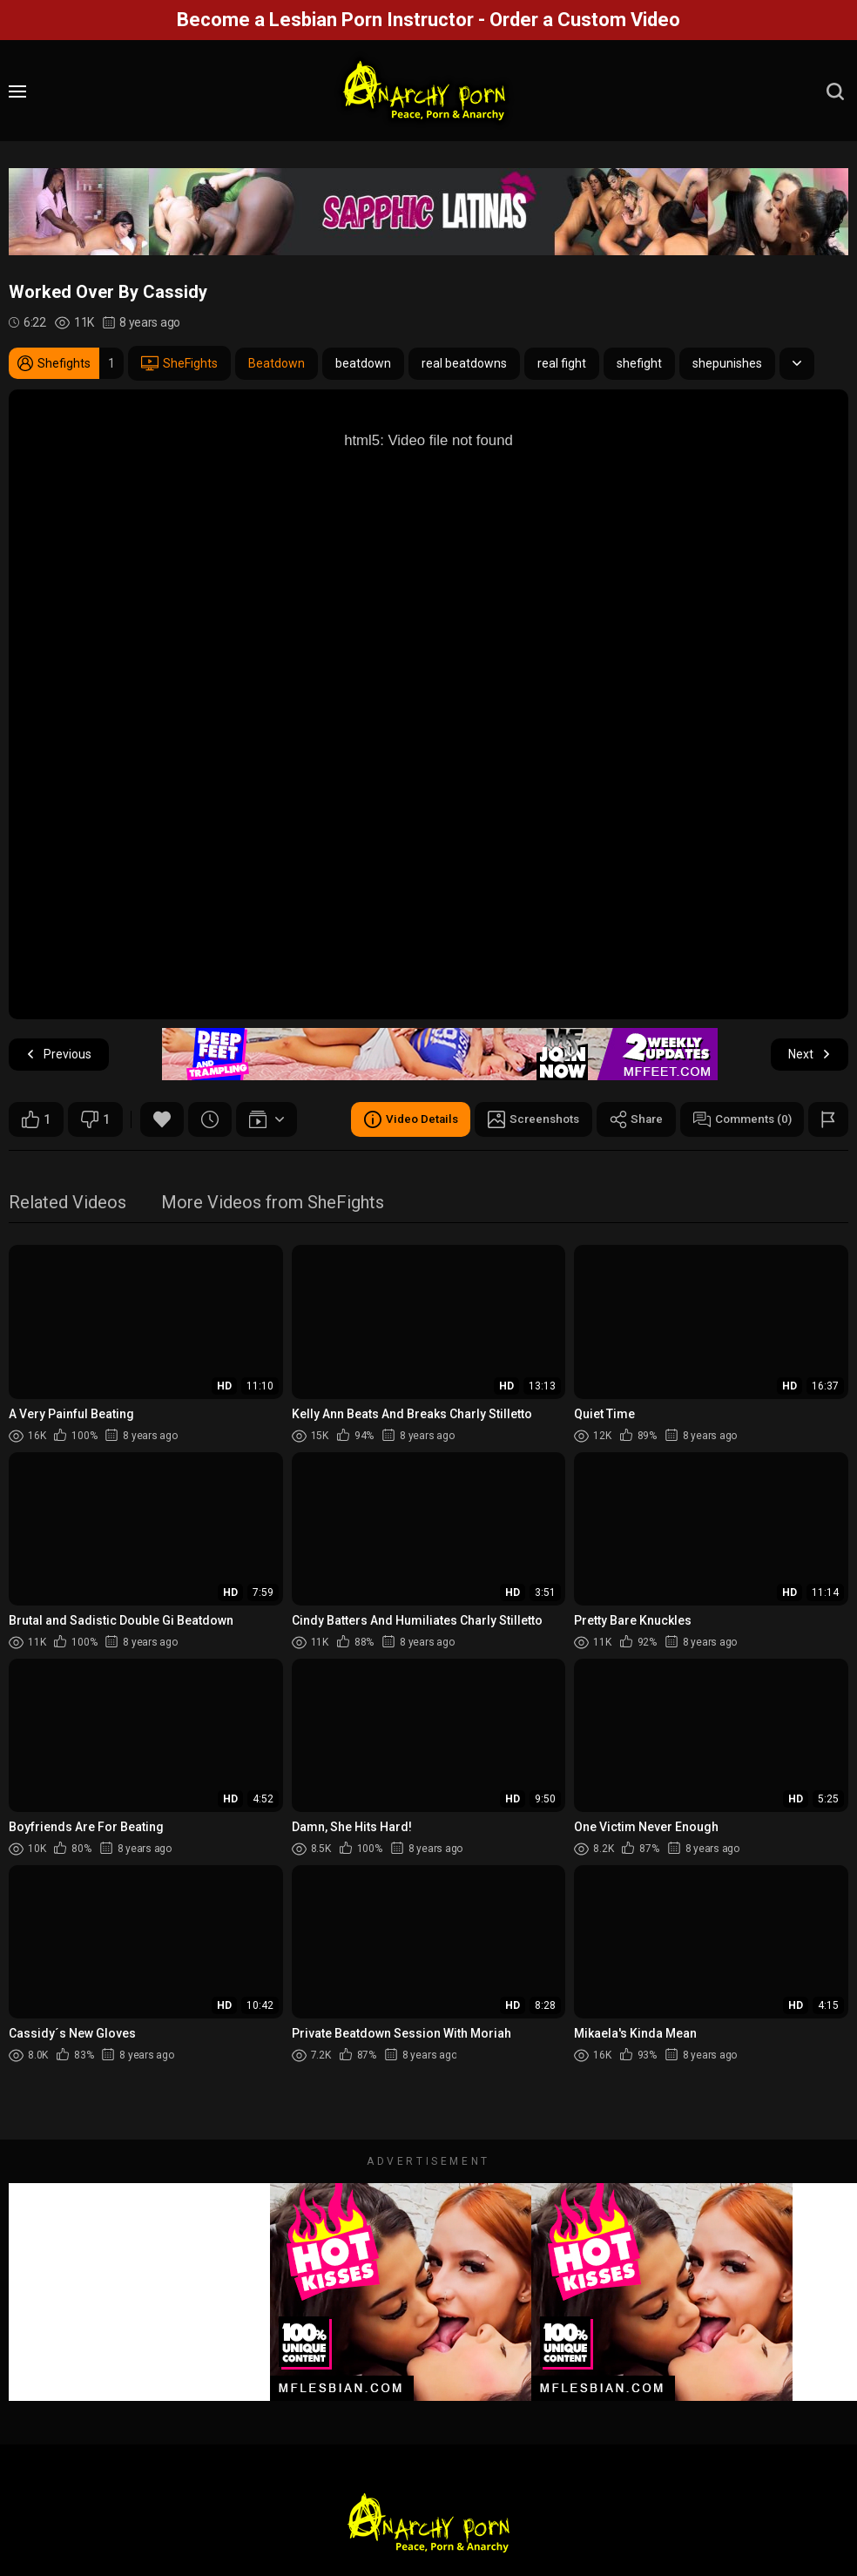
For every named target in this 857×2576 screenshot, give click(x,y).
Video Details (397, 1119)
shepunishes (727, 363)
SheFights (179, 363)
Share (630, 1119)
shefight (639, 363)
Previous (58, 1054)
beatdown (363, 363)
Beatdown (276, 363)
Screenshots (523, 1119)
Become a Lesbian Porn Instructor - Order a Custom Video (428, 19)
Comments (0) (739, 1119)
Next (809, 1054)
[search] (835, 91)
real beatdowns (464, 363)
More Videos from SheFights (272, 1203)
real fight (561, 363)
